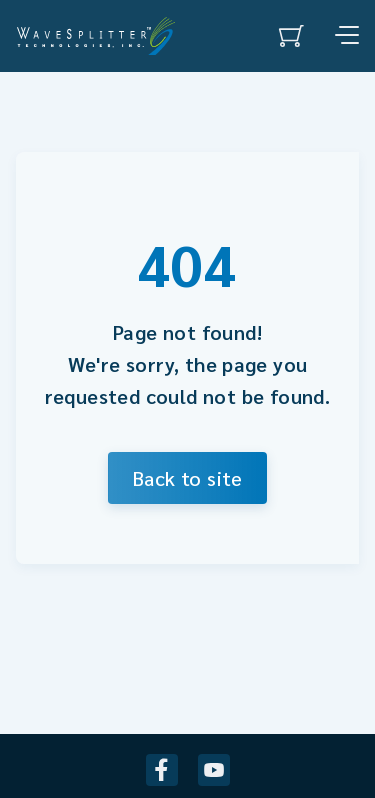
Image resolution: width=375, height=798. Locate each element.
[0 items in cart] (291, 36)
